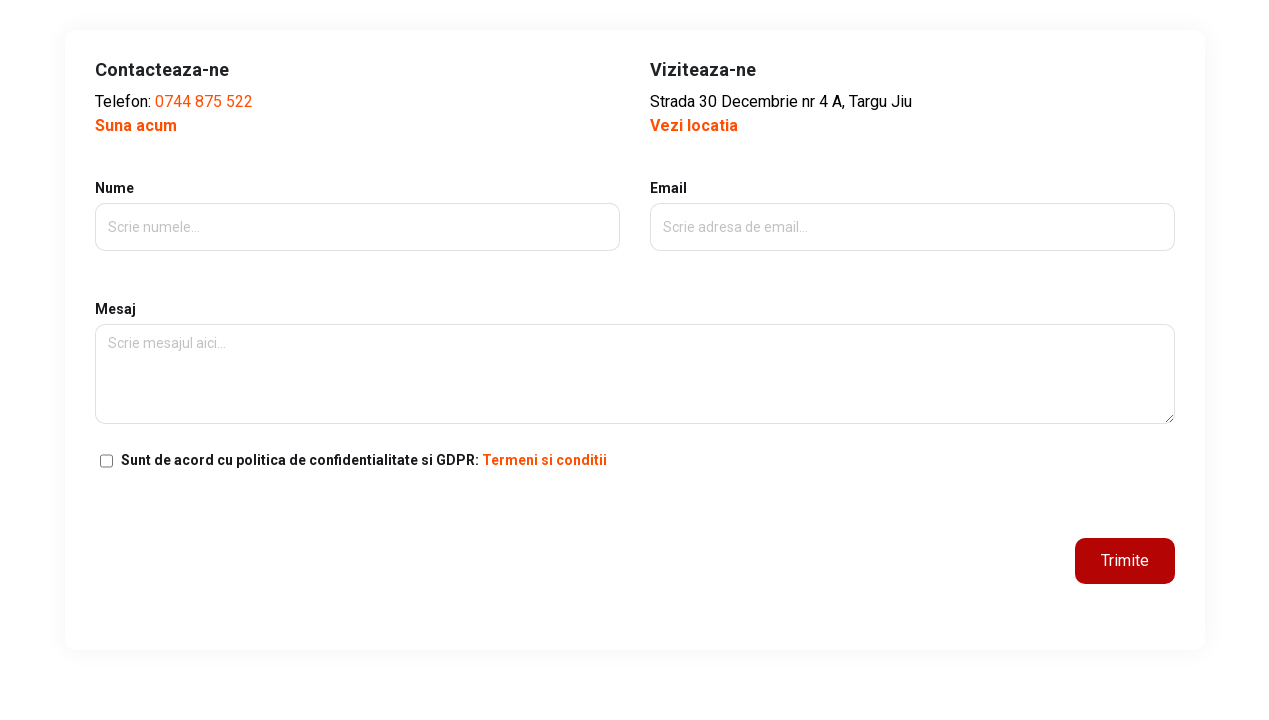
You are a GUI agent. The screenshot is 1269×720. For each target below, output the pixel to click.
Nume (357, 207)
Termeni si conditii (544, 460)
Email (912, 207)
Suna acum (136, 125)
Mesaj (635, 362)
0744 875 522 (204, 101)
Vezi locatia (694, 125)
